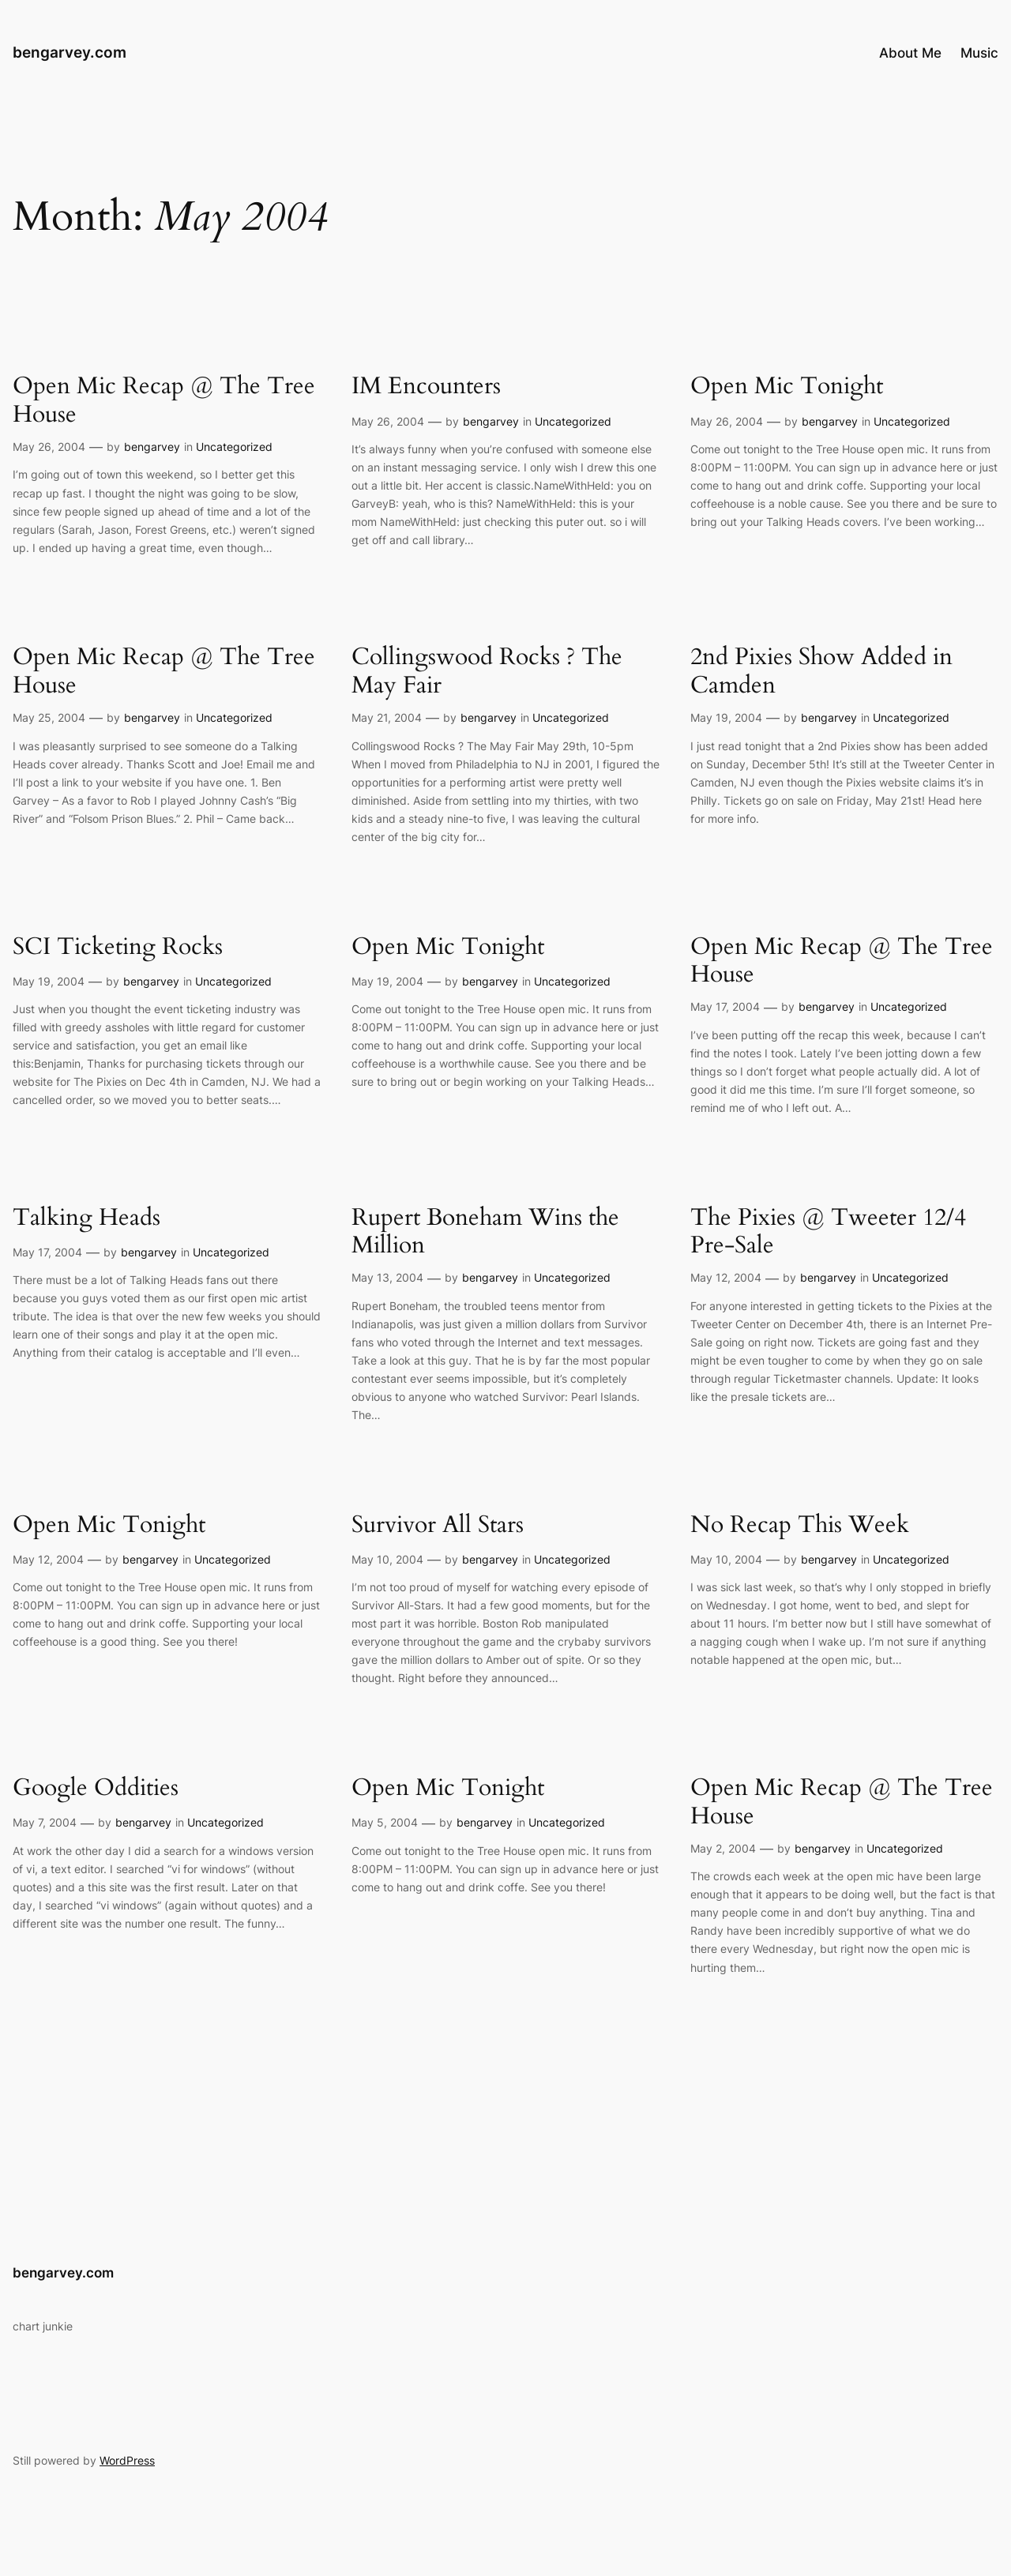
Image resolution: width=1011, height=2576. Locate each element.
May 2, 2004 (723, 1848)
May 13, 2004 (387, 1277)
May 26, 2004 (49, 446)
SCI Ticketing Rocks (118, 947)
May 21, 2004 (386, 717)
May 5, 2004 (384, 1822)
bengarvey (152, 446)
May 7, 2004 (45, 1822)
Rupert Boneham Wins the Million (485, 1232)
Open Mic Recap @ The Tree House (164, 401)
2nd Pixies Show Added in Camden (821, 672)
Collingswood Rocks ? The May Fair (486, 672)
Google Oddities (96, 1788)
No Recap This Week (799, 1525)
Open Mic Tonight (786, 387)
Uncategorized (234, 446)
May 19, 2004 (726, 717)
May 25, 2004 (49, 717)
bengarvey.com (69, 52)
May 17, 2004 (725, 1006)
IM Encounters (426, 387)
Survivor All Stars (437, 1525)
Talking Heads (86, 1218)
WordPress (127, 2460)
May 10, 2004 (387, 1559)
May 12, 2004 (725, 1277)
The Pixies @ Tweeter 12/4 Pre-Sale (828, 1232)
